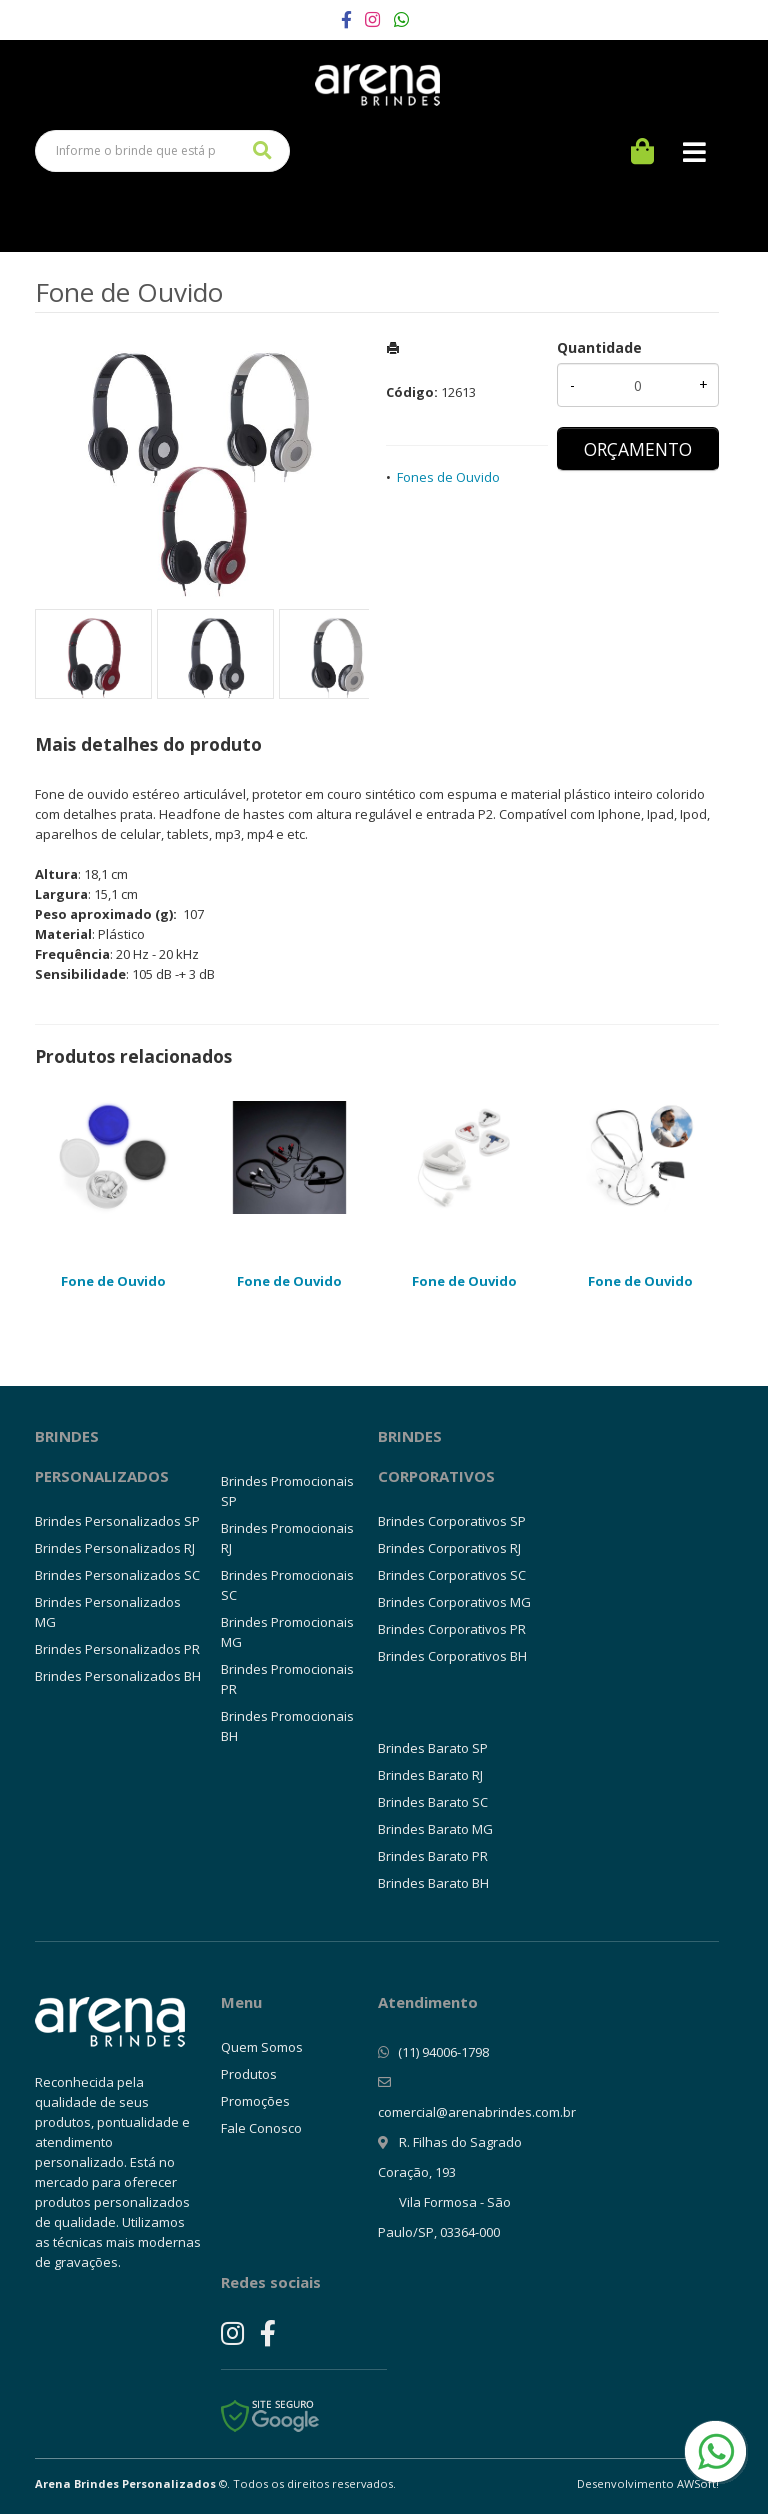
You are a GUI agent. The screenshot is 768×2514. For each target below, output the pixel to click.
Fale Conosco (261, 2128)
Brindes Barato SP (433, 1748)
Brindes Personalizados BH (118, 1676)
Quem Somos (262, 2047)
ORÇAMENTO (638, 449)
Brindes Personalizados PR (117, 1649)
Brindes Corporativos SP (452, 1521)
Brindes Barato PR (433, 1856)
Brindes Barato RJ (430, 1775)
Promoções (255, 2101)
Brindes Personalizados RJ (115, 1548)
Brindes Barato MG (435, 1829)
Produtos (249, 2074)
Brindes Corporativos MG (454, 1602)
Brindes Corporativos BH (452, 1656)
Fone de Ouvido (113, 1281)
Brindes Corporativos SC (452, 1575)
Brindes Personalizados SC (117, 1575)
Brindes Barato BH (433, 1883)
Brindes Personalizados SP (117, 1521)
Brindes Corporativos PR (452, 1629)
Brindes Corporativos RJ (449, 1548)
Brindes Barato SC (433, 1802)
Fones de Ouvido (448, 477)
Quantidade (599, 347)
